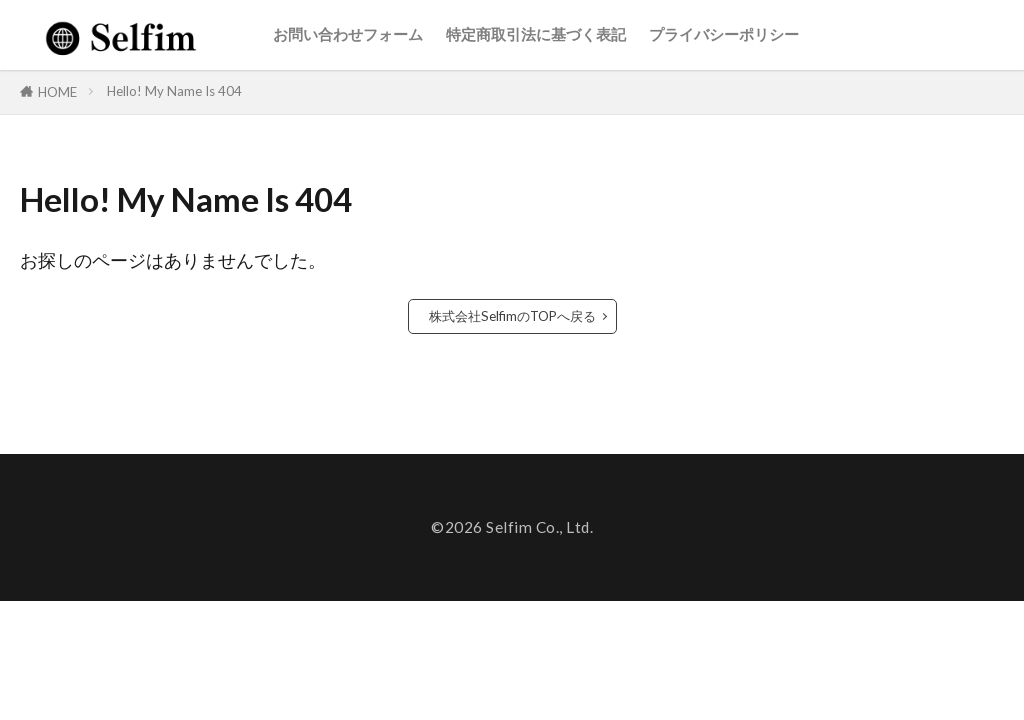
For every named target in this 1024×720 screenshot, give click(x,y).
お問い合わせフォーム (348, 34)
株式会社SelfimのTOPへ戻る (512, 316)
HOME (57, 92)
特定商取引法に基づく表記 (536, 34)
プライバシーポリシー (724, 34)
